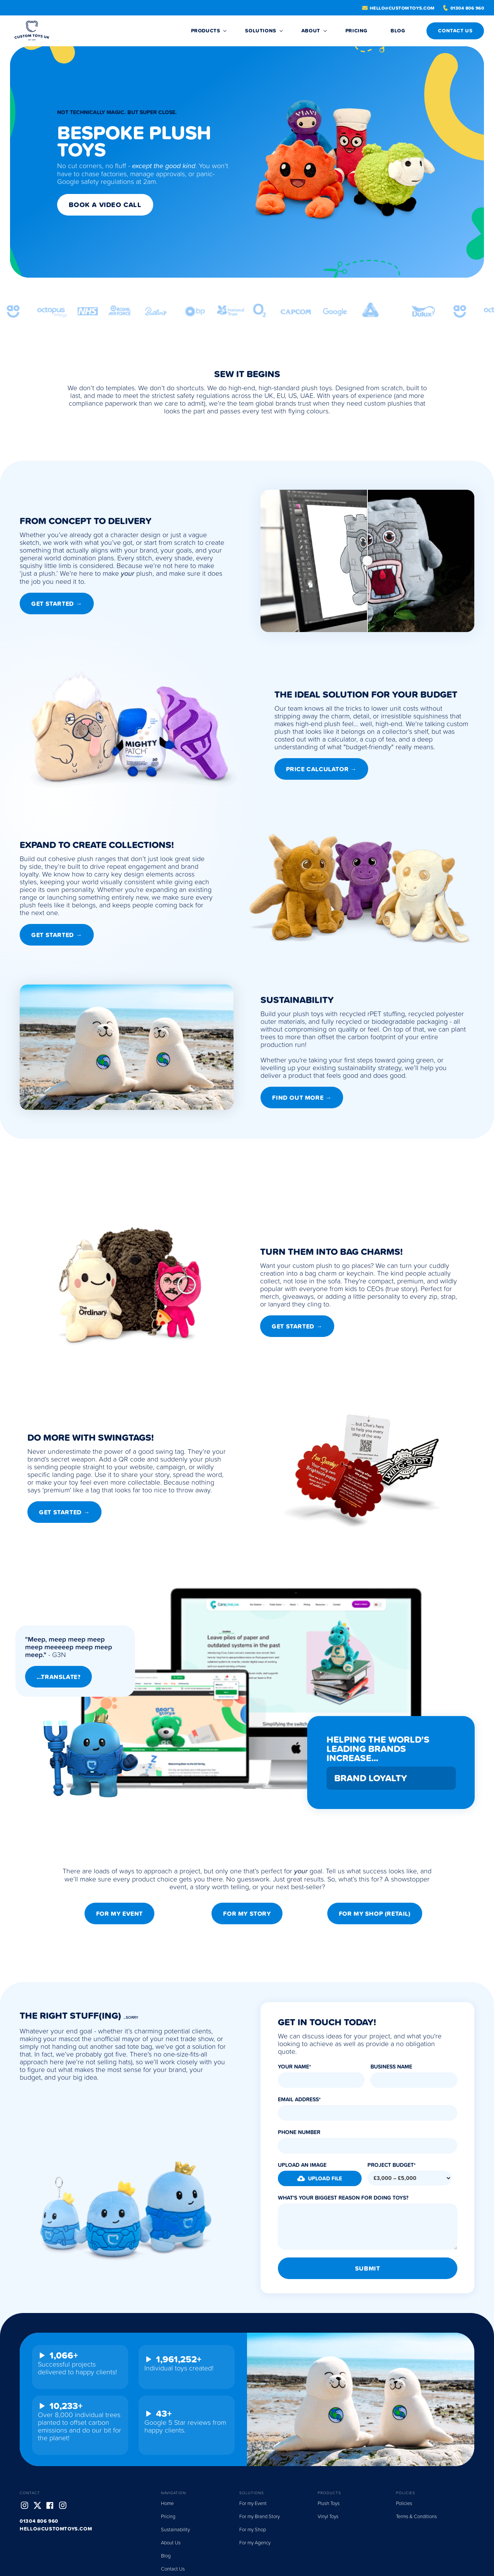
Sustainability (175, 2529)
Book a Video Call (105, 204)
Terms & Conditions (416, 2516)
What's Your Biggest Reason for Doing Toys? (343, 2198)
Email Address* (299, 2099)
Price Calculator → (321, 769)
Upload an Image (302, 2165)
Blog (166, 2555)
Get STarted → (297, 1326)
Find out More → (302, 1097)
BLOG (398, 30)
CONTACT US (455, 30)
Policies (404, 2503)
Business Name (391, 2066)
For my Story (247, 1913)
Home (167, 2503)
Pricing (356, 30)
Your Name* (294, 2066)
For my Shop (252, 2529)
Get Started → (56, 603)
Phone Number (299, 2132)
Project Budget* (391, 2165)
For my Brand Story (259, 2516)
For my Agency (255, 2542)
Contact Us (173, 2568)
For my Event (119, 1913)
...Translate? (59, 1676)
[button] (320, 2178)
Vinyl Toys (328, 2516)
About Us (171, 2542)
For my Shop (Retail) (375, 1913)
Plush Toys (329, 2503)
